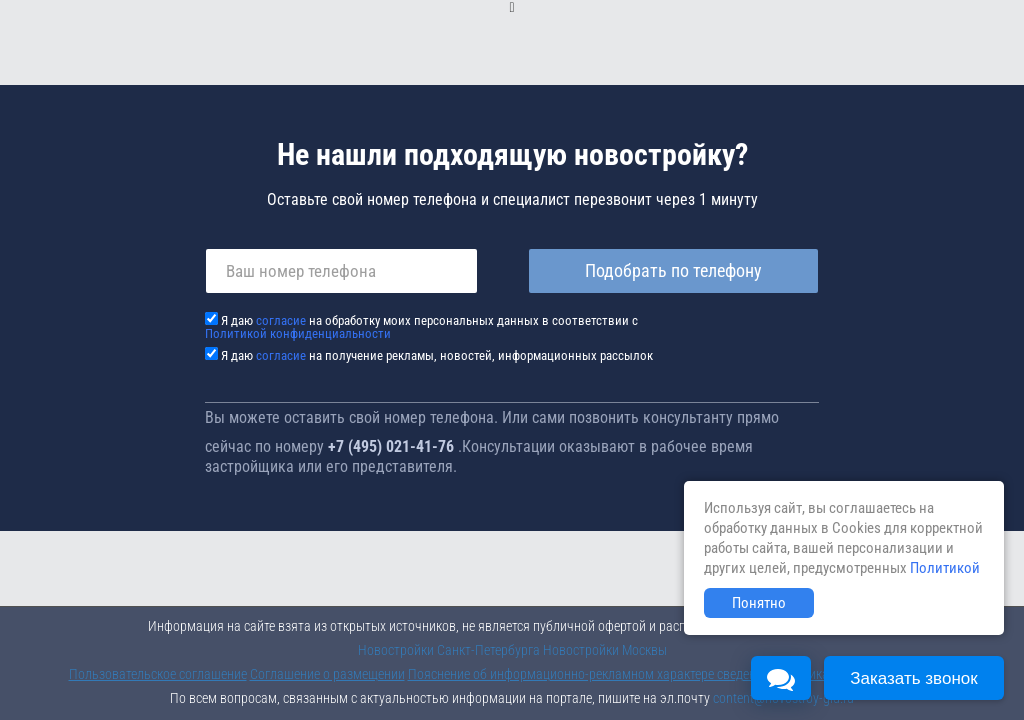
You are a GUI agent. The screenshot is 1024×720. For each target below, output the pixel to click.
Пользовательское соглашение (158, 674)
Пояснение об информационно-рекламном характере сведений (589, 674)
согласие (281, 320)
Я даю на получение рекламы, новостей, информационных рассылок (437, 355)
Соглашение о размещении (327, 674)
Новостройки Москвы (605, 650)
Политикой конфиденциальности (298, 333)
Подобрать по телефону (673, 270)
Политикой (945, 568)
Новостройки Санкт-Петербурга (449, 650)
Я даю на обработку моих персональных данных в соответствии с (421, 327)
